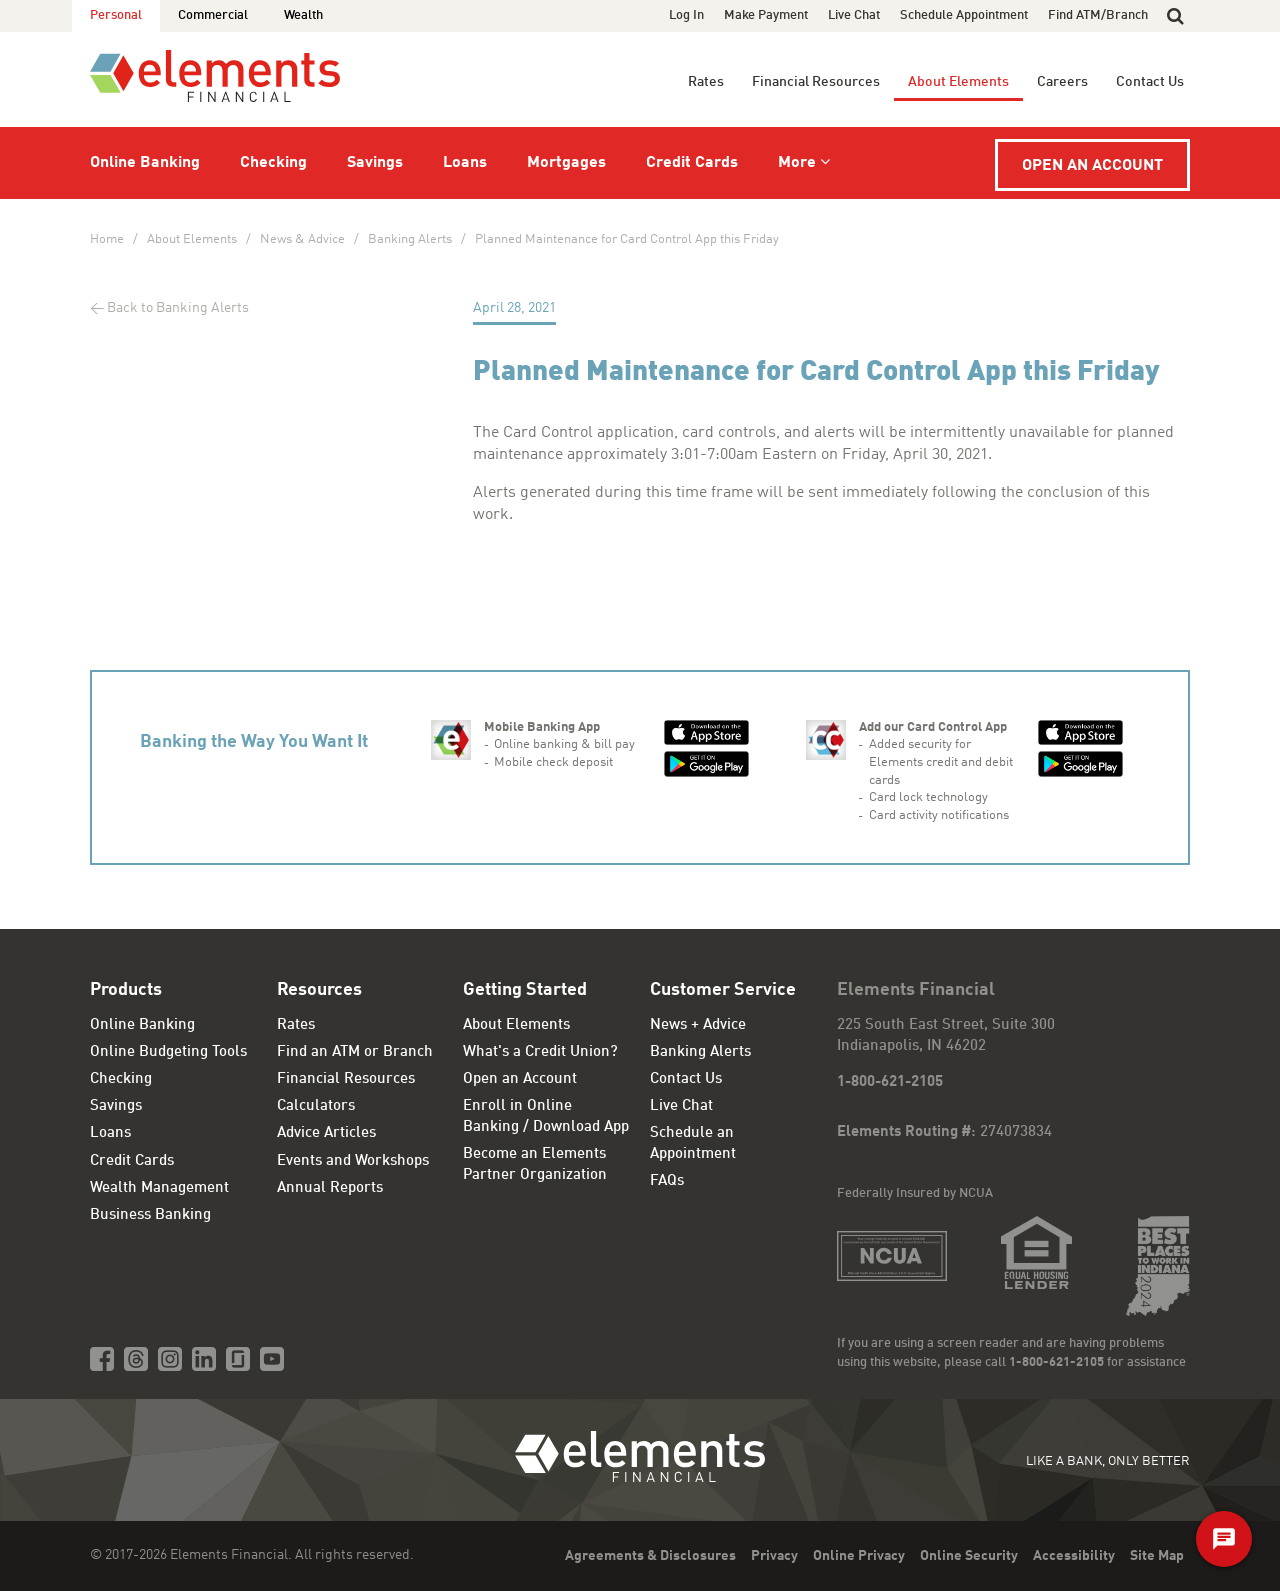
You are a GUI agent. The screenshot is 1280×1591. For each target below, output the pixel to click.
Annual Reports (330, 1188)
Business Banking (150, 1215)
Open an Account (1092, 166)
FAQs (667, 1181)
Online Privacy (859, 1556)
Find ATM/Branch (1098, 15)
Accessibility (1074, 1556)
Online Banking (145, 163)
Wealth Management (159, 1188)
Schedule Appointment (964, 15)
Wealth (303, 15)
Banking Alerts (410, 239)
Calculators (316, 1106)
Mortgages (566, 163)
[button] (1175, 16)
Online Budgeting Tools (168, 1052)
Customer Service (723, 990)
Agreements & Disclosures (650, 1556)
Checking (273, 163)
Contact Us (1150, 82)
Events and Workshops (353, 1161)
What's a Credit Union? (540, 1052)
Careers (1062, 82)
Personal (116, 15)
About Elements (958, 82)
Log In (686, 15)
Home (107, 239)
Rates (706, 82)
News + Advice (698, 1025)
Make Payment (766, 15)
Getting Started (525, 990)
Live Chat (854, 15)
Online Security (969, 1556)
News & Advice (302, 239)
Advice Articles (326, 1133)
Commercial (213, 15)
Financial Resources (816, 82)
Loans (465, 163)
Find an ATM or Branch (355, 1052)
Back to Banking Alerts (178, 308)
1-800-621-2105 (890, 1082)
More (797, 163)
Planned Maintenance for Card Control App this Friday (627, 239)
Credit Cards (692, 163)
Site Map (1157, 1556)
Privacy (774, 1556)
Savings (375, 163)
